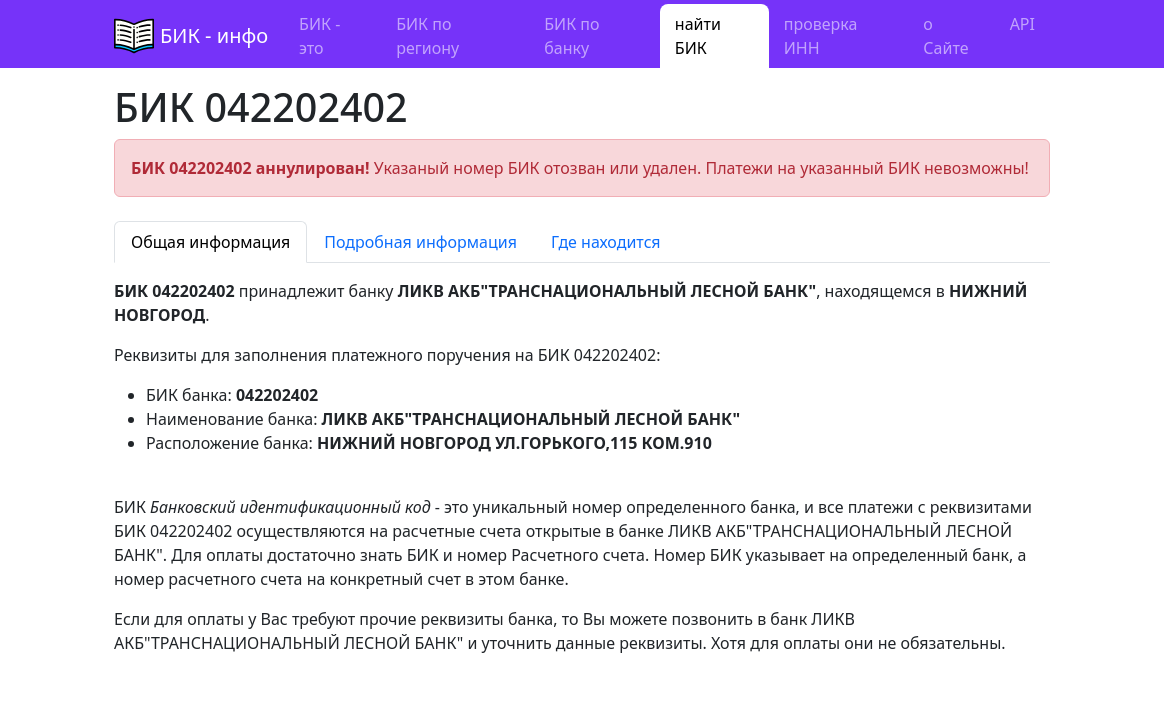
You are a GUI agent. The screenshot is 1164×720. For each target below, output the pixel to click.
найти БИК (698, 36)
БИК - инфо (214, 35)
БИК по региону (427, 36)
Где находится (606, 242)
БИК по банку (571, 36)
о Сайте (945, 36)
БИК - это (319, 36)
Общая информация (210, 242)
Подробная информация (420, 242)
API (1022, 24)
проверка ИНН (821, 36)
